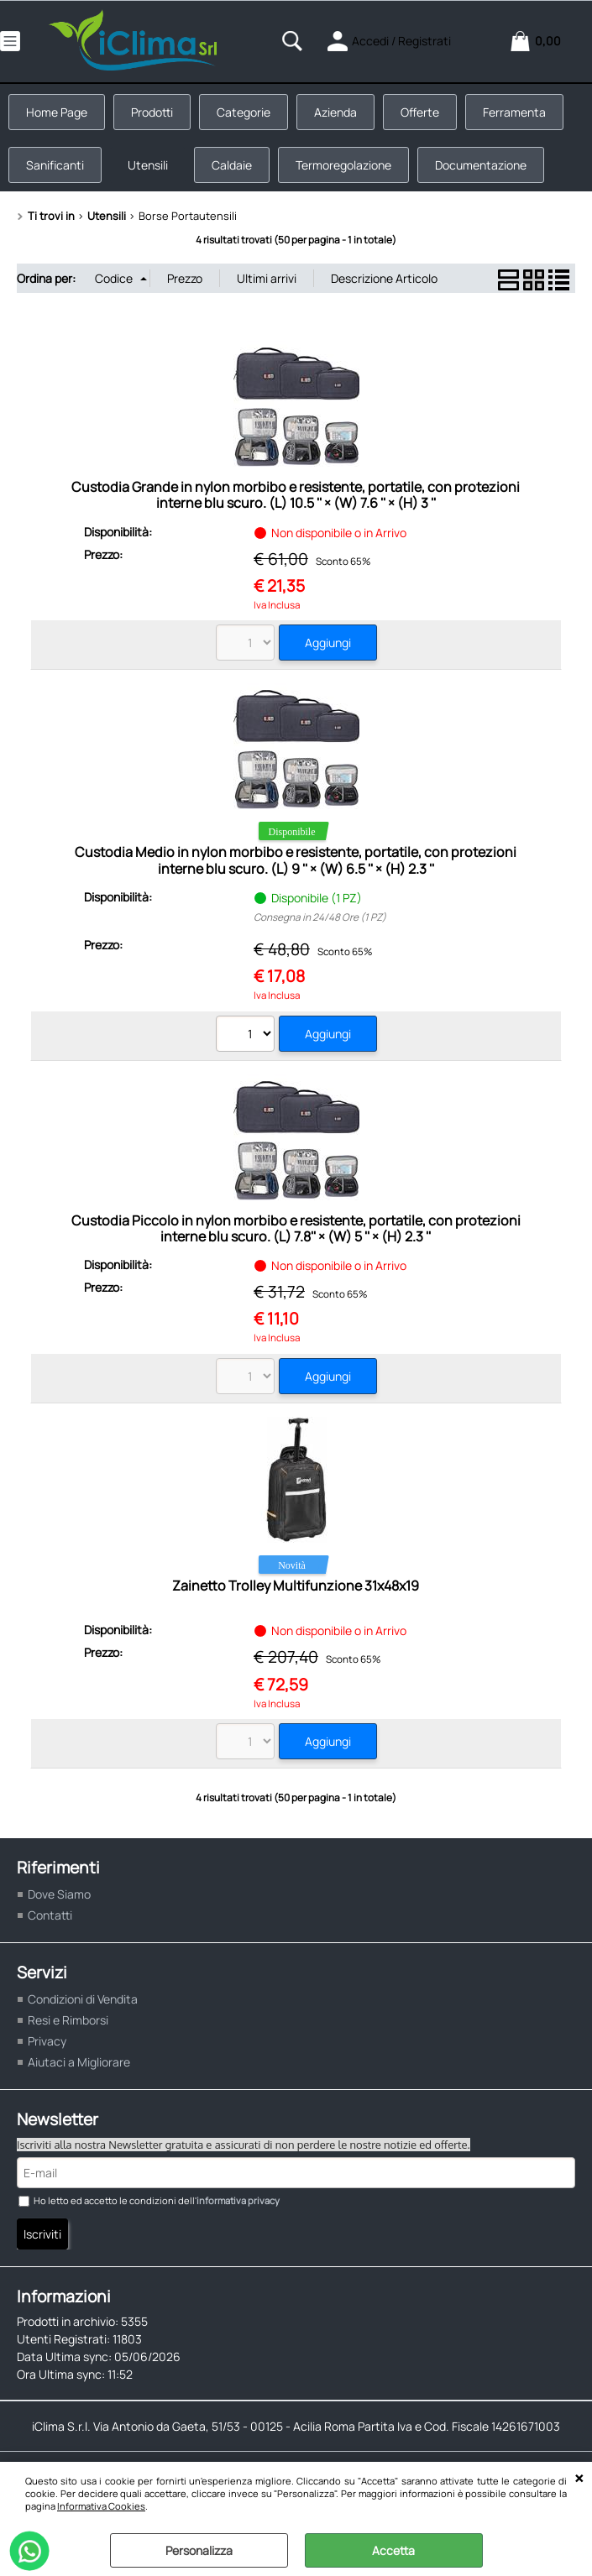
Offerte (420, 112)
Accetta (393, 2550)
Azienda (335, 112)
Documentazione (481, 165)
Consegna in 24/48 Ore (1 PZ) (320, 917)
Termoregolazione (343, 165)
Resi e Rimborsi (68, 2020)
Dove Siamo (59, 1894)
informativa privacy (238, 2200)
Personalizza (199, 2550)
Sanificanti (55, 165)
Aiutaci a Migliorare (79, 2062)
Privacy (47, 2041)
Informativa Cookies (101, 2506)
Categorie (243, 112)
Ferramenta (514, 112)
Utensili (148, 165)
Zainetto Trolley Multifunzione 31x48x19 (295, 1585)
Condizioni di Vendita (83, 1999)
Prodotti (152, 112)
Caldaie (232, 165)
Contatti (50, 1915)
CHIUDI (579, 2478)
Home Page (56, 112)
